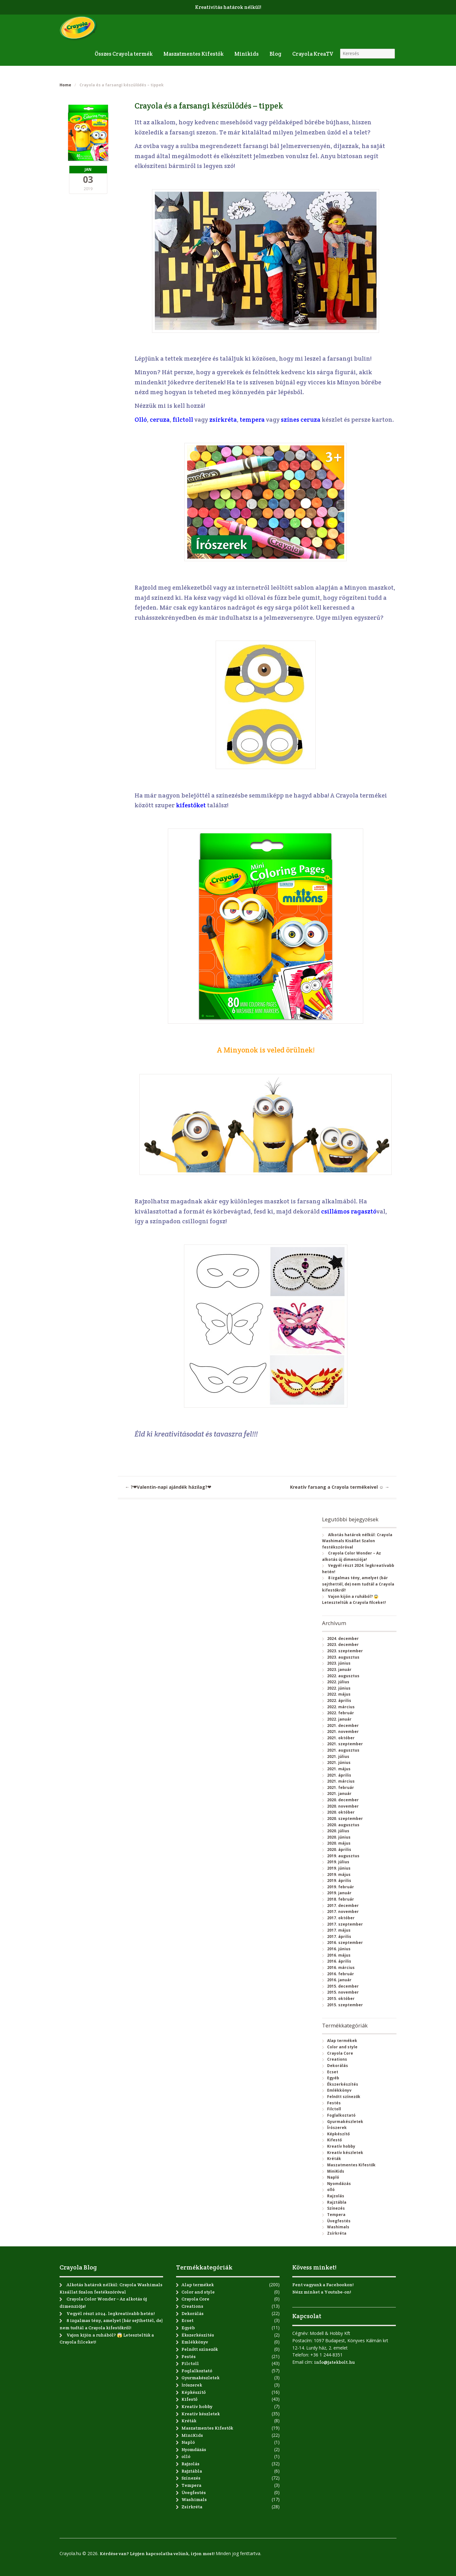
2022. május (339, 1694)
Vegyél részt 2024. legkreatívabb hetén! (110, 2313)
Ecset (332, 2072)
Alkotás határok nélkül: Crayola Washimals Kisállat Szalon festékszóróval (357, 1541)
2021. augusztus (343, 1750)
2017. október (341, 1918)
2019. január (339, 1893)
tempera (253, 420)
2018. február (340, 1899)
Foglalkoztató (341, 2115)
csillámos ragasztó (349, 1211)
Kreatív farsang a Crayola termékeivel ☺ (339, 1487)
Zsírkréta (336, 2233)
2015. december (343, 1986)
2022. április (339, 1700)
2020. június (339, 1837)
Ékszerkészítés (342, 2084)
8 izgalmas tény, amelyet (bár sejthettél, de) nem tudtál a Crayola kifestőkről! (358, 1584)
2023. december (343, 1644)
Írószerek (337, 2127)
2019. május (339, 1874)
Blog (275, 53)
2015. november (343, 1992)
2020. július (338, 1831)
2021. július (338, 1756)
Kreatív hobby (341, 2146)
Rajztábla (336, 2202)
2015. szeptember (345, 2005)
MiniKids (335, 2171)
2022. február (340, 1713)
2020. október (341, 1812)
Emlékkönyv (339, 2090)
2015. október (341, 1998)
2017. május (339, 1930)
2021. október (341, 1738)
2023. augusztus (343, 1657)
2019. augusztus (343, 1856)
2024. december (343, 1638)
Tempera (336, 2214)
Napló (333, 2177)
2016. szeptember (345, 1942)
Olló (141, 420)
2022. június (339, 1688)
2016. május (339, 1955)
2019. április (339, 1880)
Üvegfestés (339, 2221)
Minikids (246, 53)
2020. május (339, 1843)
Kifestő (334, 2140)
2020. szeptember (345, 1818)
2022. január (339, 1719)
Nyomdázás (339, 2183)
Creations (337, 2059)
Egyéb (333, 2078)
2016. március (341, 1967)
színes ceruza (300, 420)
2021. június (339, 1762)
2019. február (340, 1887)
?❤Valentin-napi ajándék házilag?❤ (168, 1487)
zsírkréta (223, 420)
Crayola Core (340, 2053)
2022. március (341, 1707)
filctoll (183, 420)
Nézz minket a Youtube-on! (321, 2292)
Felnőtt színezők (343, 2096)
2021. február (340, 1787)
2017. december (343, 1905)
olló (331, 2189)
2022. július (338, 1682)
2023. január (339, 1669)
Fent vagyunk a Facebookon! (322, 2284)
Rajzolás (335, 2196)
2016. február (340, 1974)
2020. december (343, 1800)
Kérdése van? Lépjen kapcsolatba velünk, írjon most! (157, 2553)
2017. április (339, 1936)
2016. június (339, 1949)
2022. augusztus (343, 1676)
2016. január (339, 1980)
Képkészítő (338, 2134)
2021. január (339, 1793)
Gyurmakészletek (345, 2121)
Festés (334, 2103)
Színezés (336, 2208)
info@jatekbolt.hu (334, 2362)
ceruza (160, 420)
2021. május (339, 1769)
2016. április (339, 1961)
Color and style (342, 2047)
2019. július (338, 1862)
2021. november (343, 1731)
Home (65, 85)
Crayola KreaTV (312, 53)
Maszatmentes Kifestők (193, 53)
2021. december (343, 1725)
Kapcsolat (306, 2316)
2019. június (339, 1868)
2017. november (343, 1911)
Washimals (338, 2227)
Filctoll (334, 2109)
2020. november (343, 1806)
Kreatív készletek (345, 2152)
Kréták (334, 2158)
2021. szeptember (345, 1744)
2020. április (339, 1849)
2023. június (339, 1663)
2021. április (339, 1775)
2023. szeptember (345, 1651)
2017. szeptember (345, 1924)
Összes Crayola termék (124, 53)
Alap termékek (342, 2040)
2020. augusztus (343, 1825)
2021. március (341, 1781)
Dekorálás (337, 2065)
